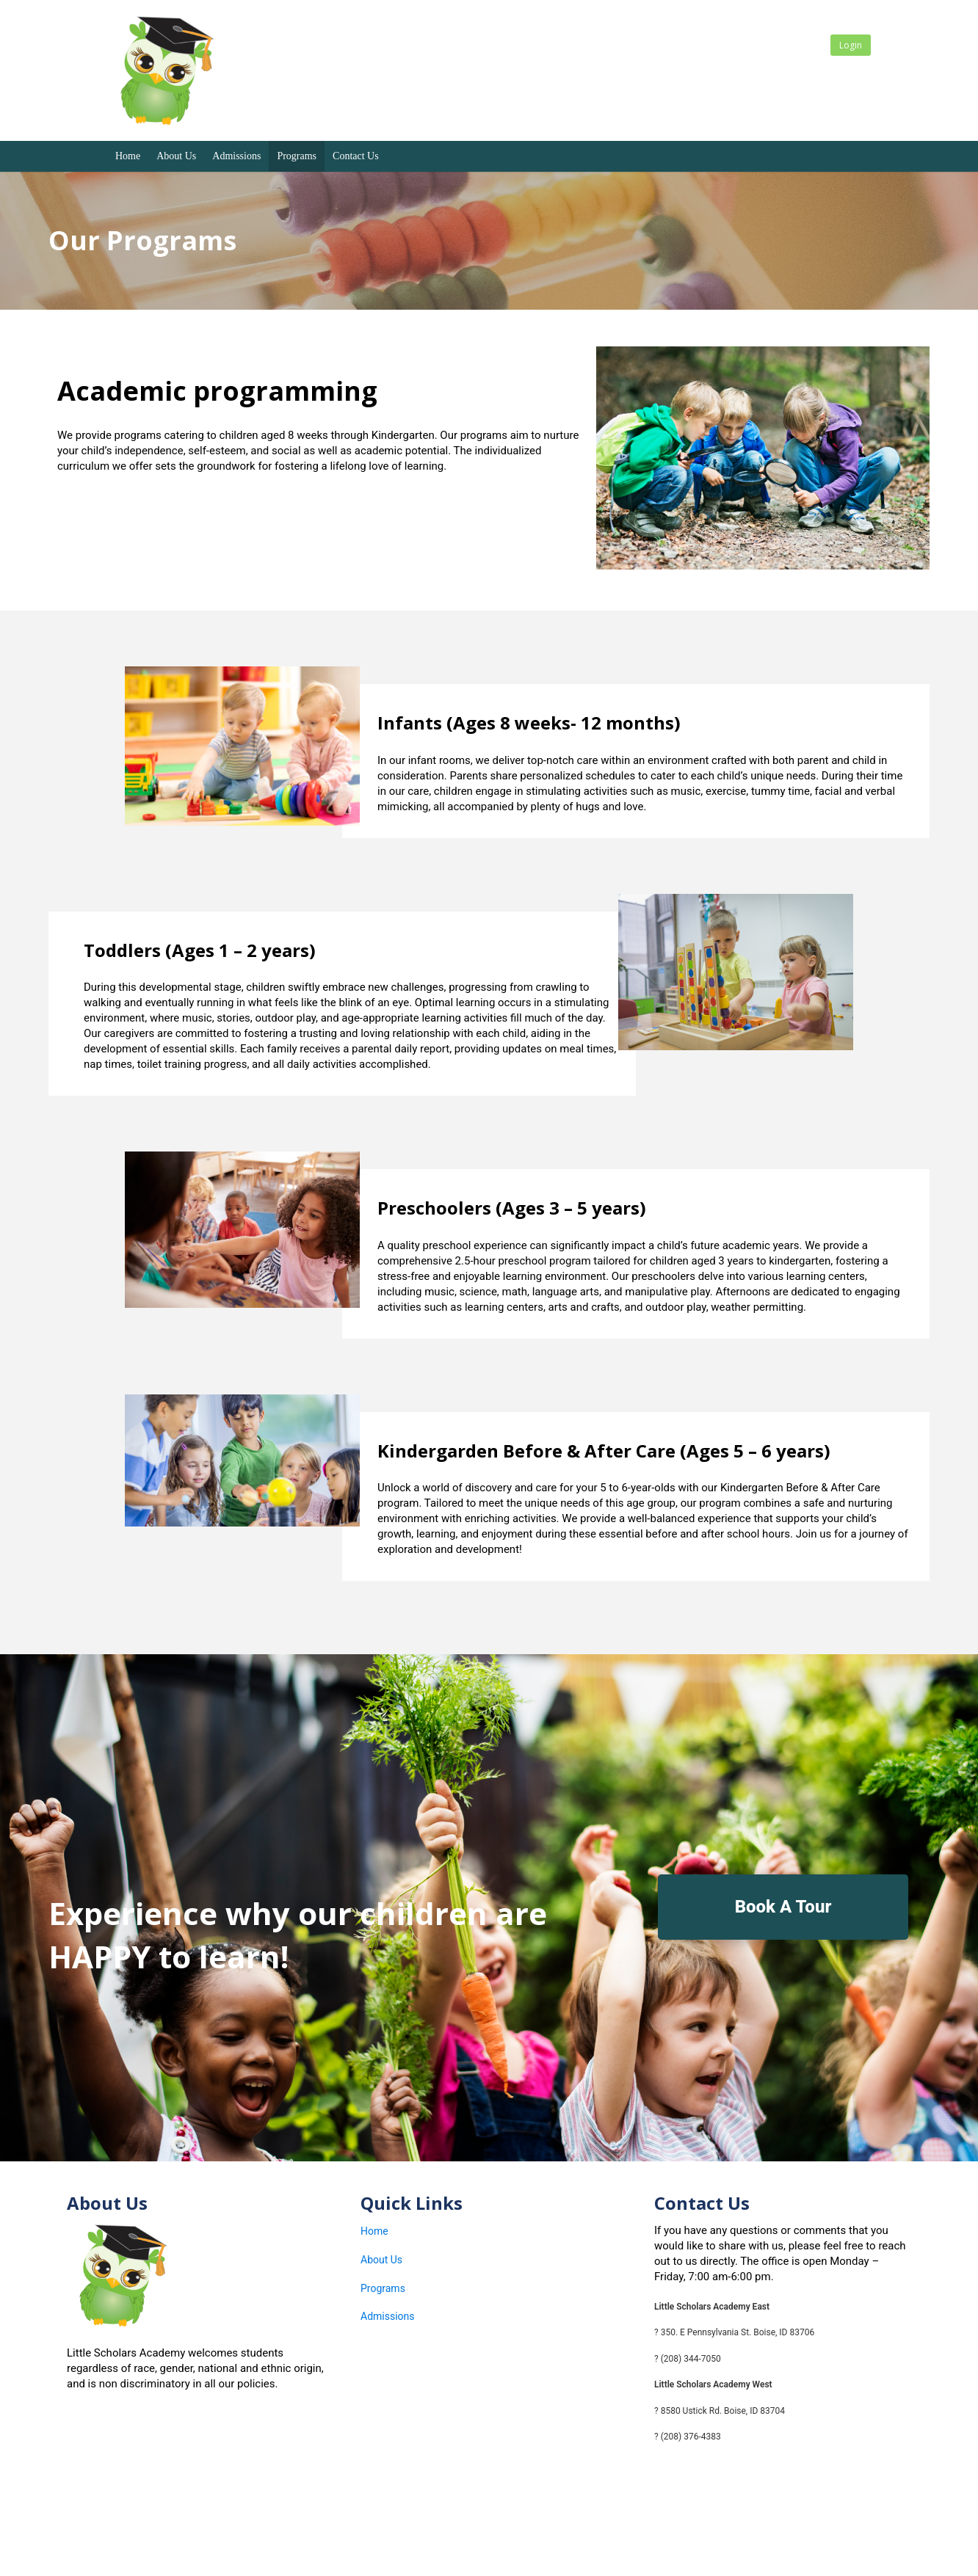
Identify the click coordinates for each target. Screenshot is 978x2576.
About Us (176, 155)
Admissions (236, 155)
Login (850, 45)
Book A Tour (783, 1906)
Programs (296, 155)
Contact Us (356, 155)
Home (127, 155)
